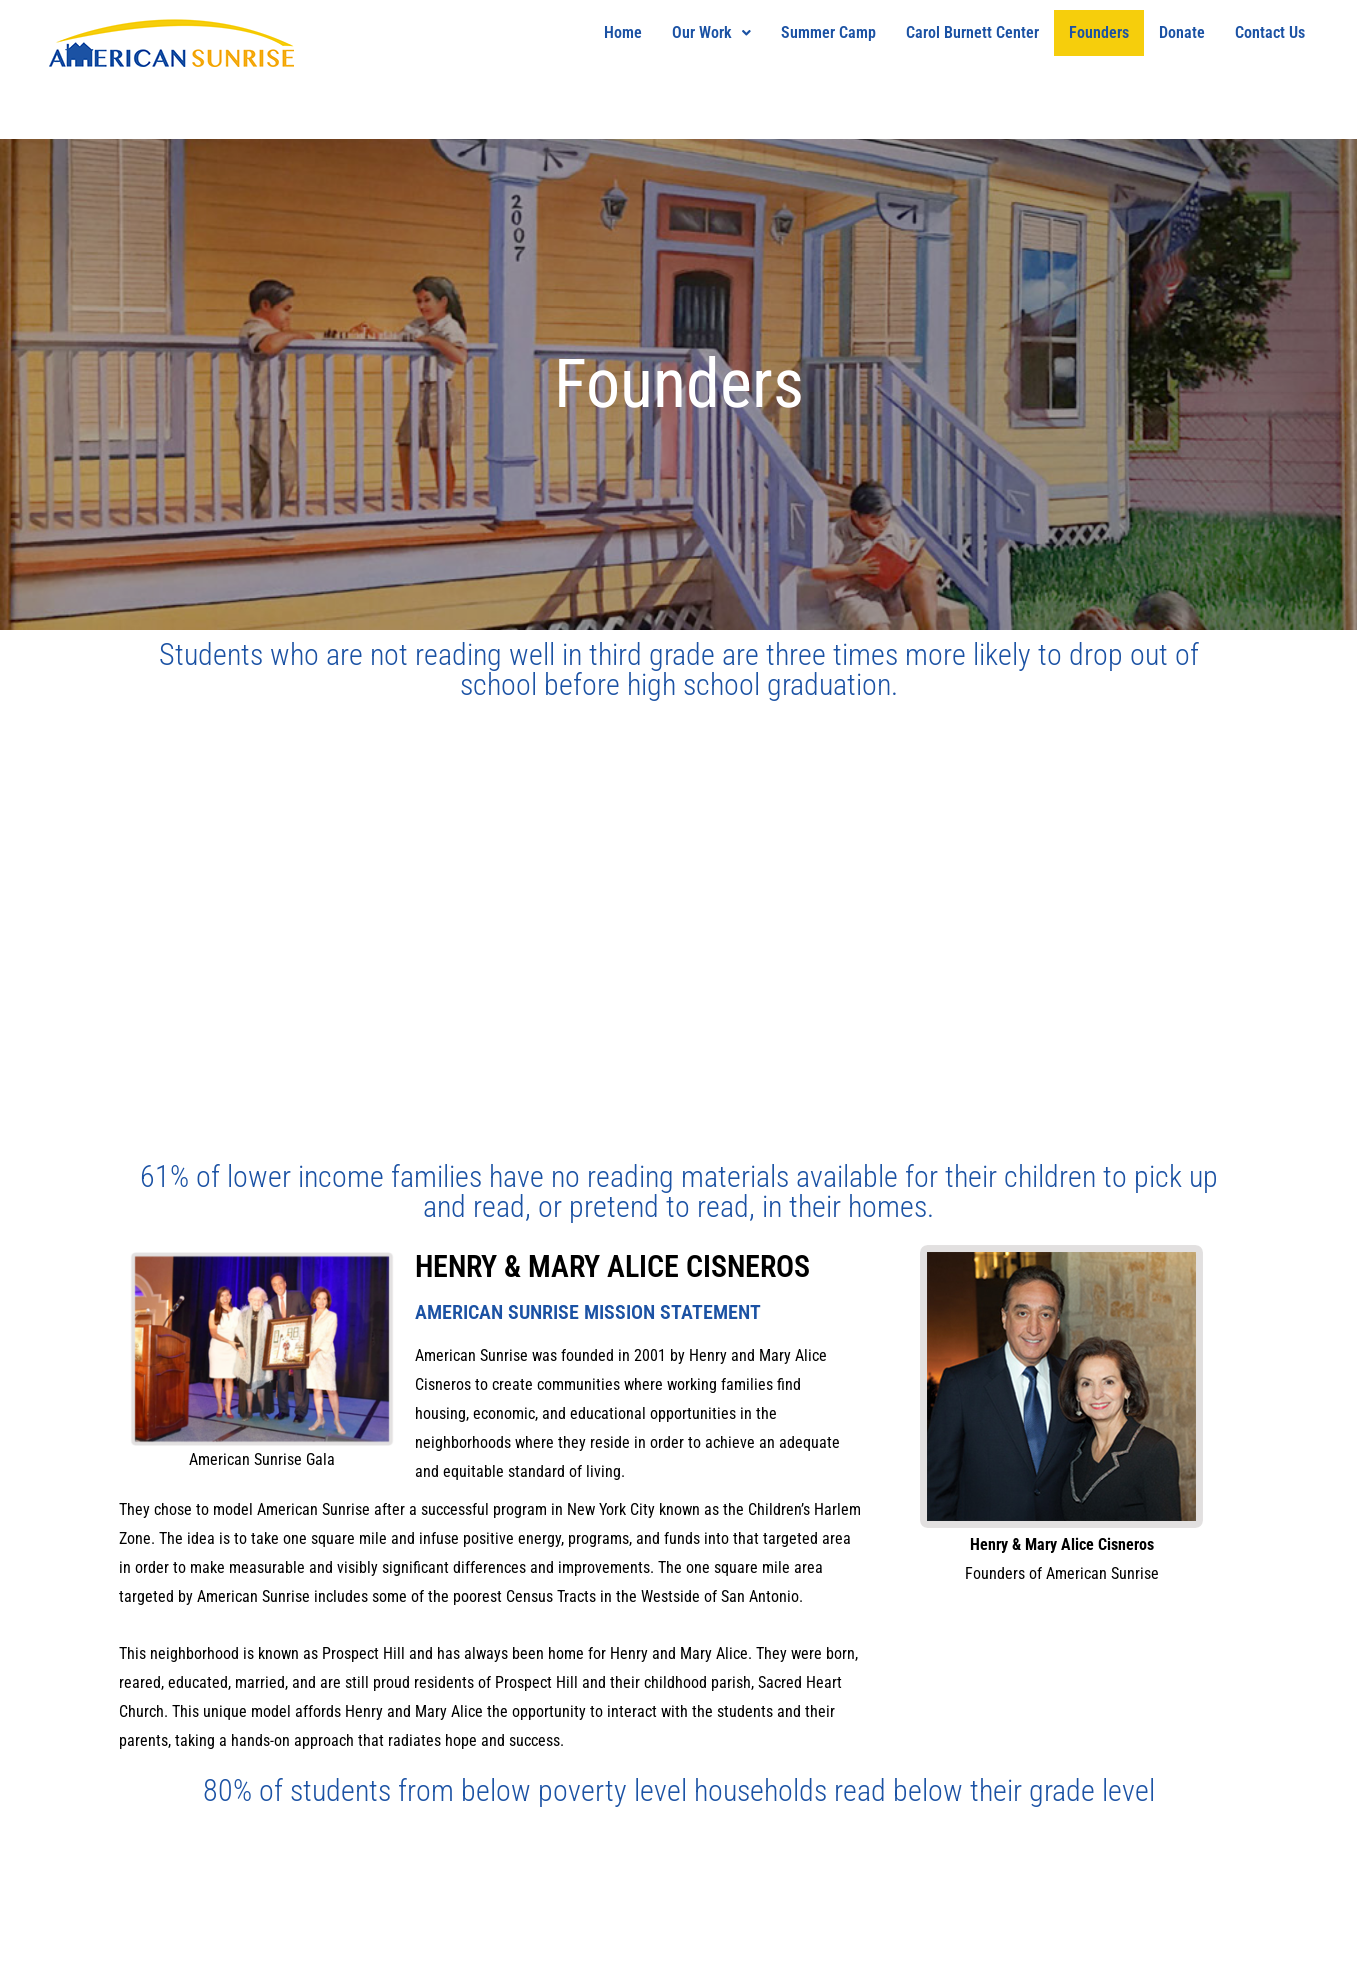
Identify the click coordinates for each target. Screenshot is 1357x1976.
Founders (1099, 32)
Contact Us (1270, 32)
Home (623, 32)
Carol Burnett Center (972, 32)
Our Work (711, 32)
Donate (1182, 32)
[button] (711, 33)
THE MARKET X (125, 1939)
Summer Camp (828, 32)
